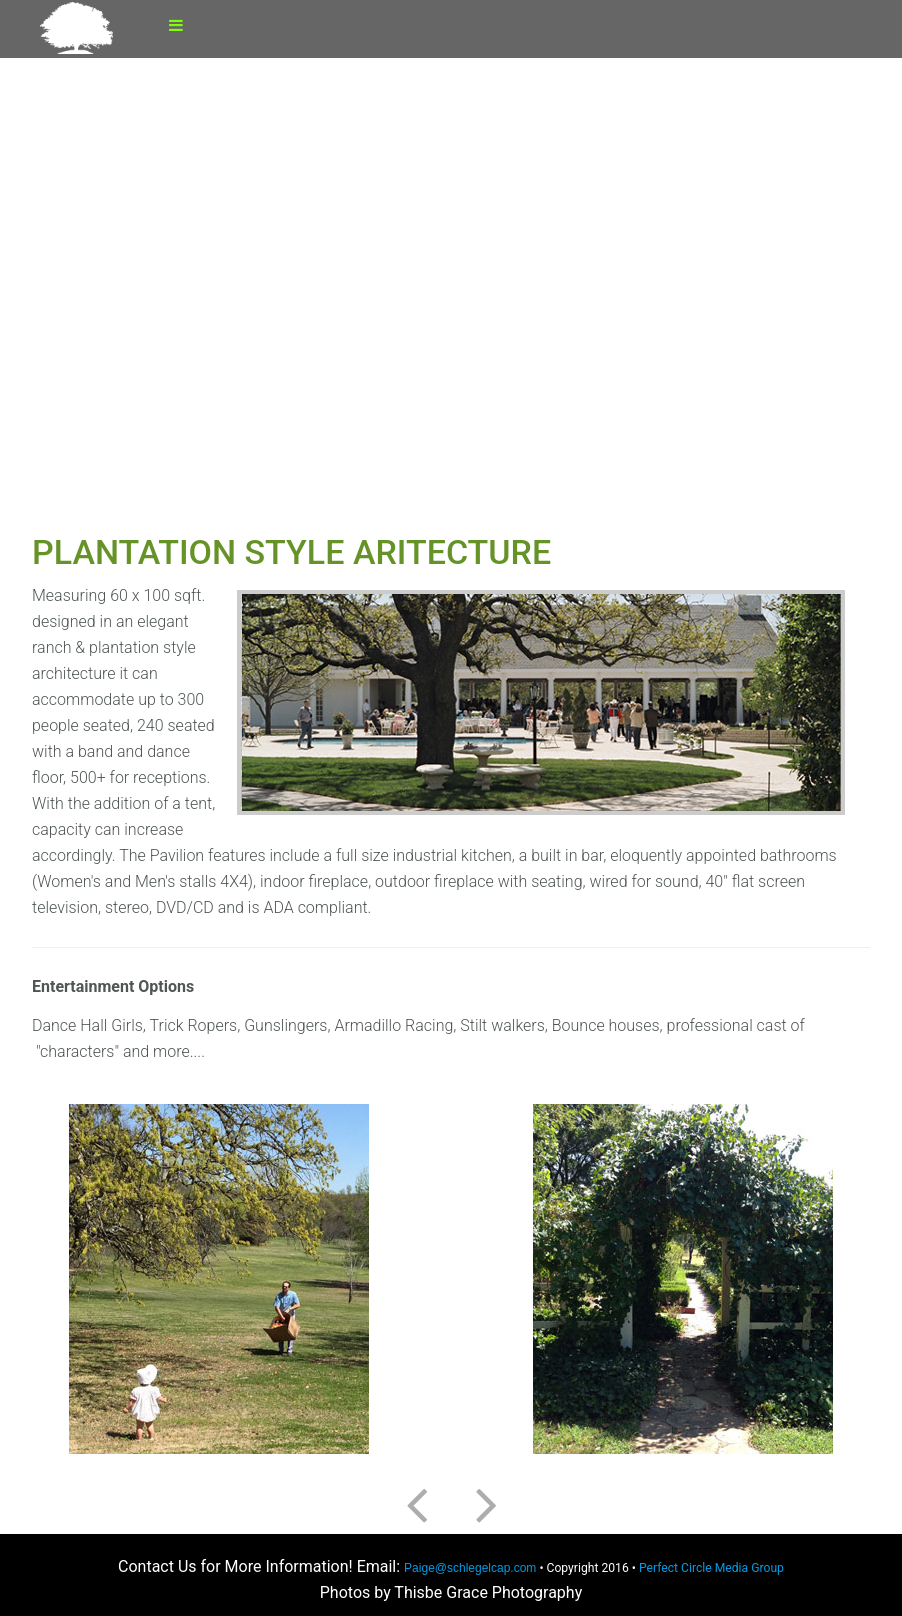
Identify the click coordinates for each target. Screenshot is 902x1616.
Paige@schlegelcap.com (470, 1568)
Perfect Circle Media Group (711, 1568)
